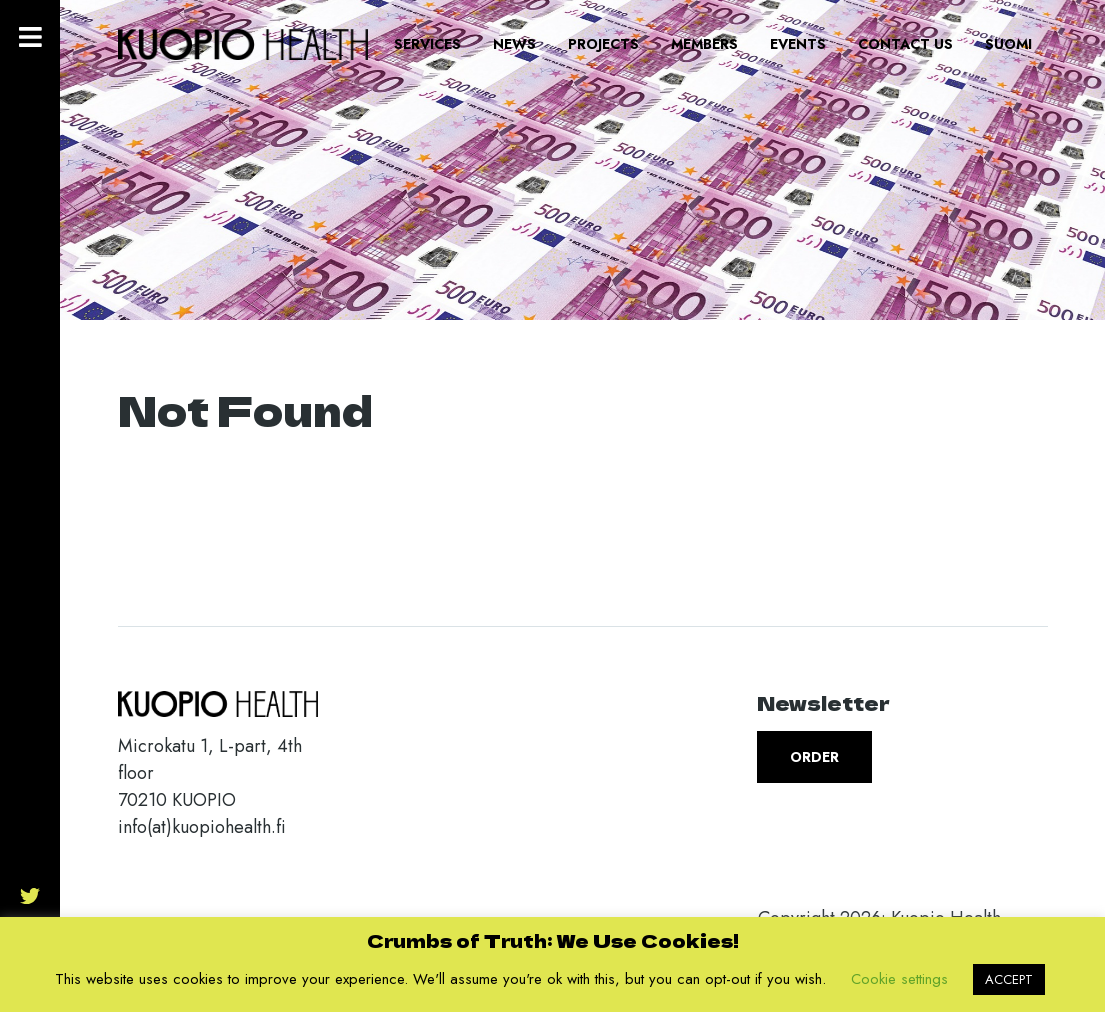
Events (798, 44)
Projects (603, 44)
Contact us (905, 44)
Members (704, 44)
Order (814, 757)
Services (427, 44)
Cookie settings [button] (899, 979)
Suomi (1008, 44)
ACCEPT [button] (1009, 979)
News (514, 44)
